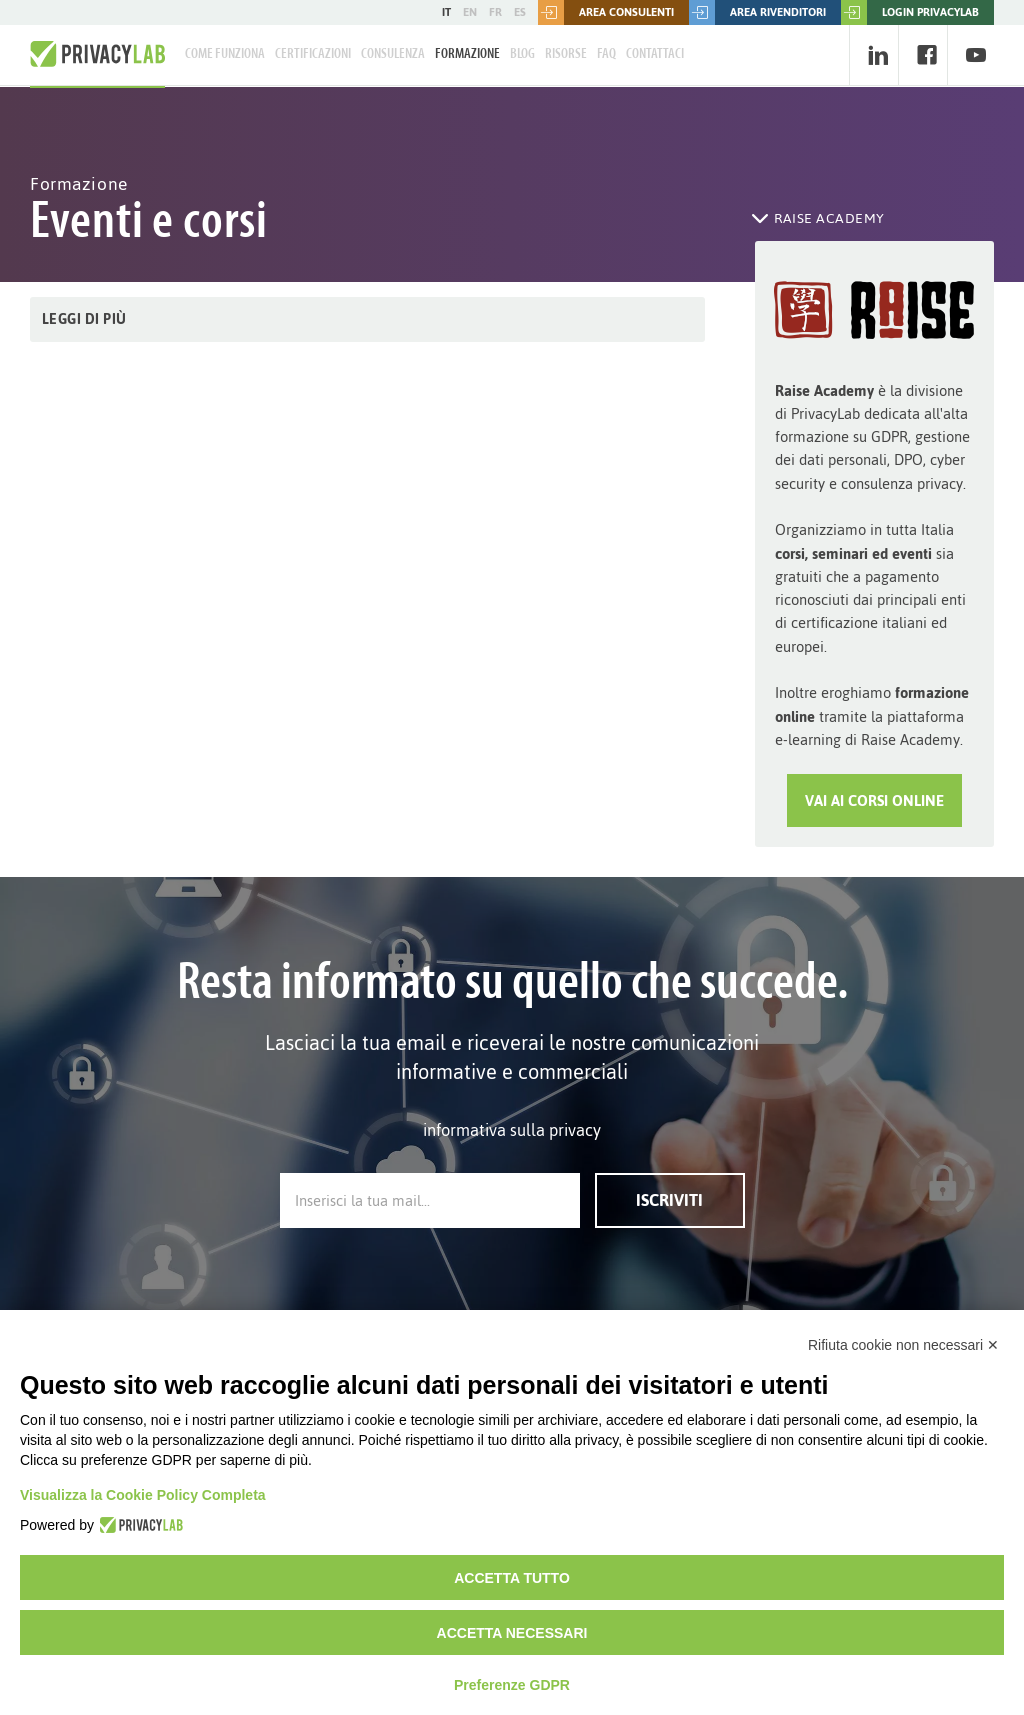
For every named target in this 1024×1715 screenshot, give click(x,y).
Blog (522, 54)
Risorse (566, 54)
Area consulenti (606, 12)
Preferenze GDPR (512, 1685)
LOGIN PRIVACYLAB (910, 12)
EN (470, 12)
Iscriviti (669, 1200)
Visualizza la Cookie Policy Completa (143, 1495)
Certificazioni (313, 54)
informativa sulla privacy (512, 1130)
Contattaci (655, 54)
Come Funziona (225, 54)
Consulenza (393, 54)
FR (495, 12)
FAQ (606, 54)
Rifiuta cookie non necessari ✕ (903, 1345)
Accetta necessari (512, 1633)
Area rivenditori (757, 12)
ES (520, 12)
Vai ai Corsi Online (874, 800)
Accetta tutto (512, 1578)
